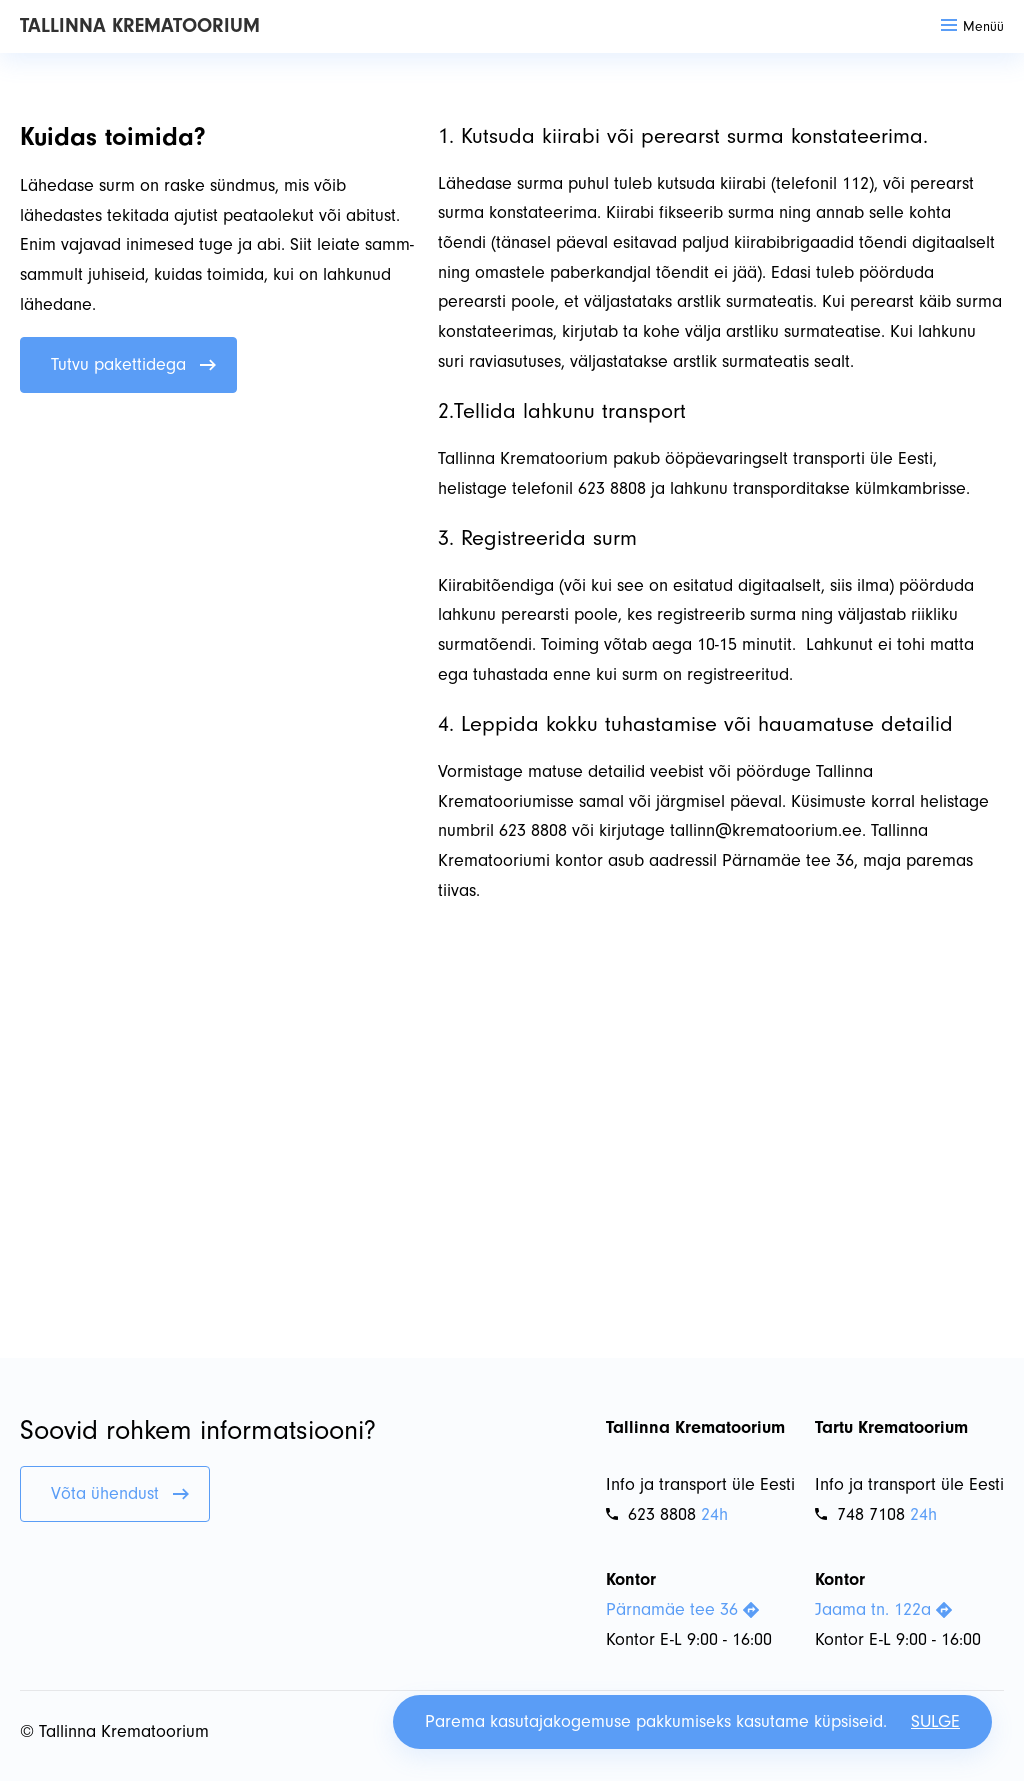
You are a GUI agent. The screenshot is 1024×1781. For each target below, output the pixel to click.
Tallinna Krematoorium (140, 25)
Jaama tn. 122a (883, 1609)
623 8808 (651, 1514)
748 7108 (860, 1514)
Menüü (972, 26)
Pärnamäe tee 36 (682, 1609)
